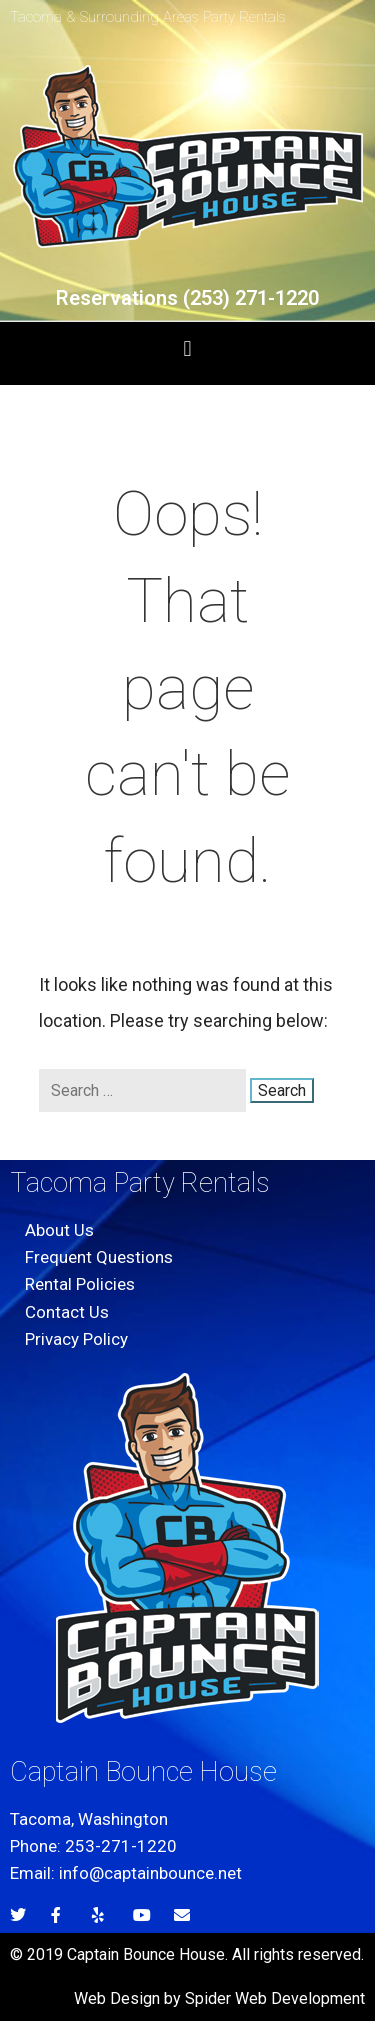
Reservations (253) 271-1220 (187, 298)
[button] (187, 348)
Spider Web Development (275, 1998)
